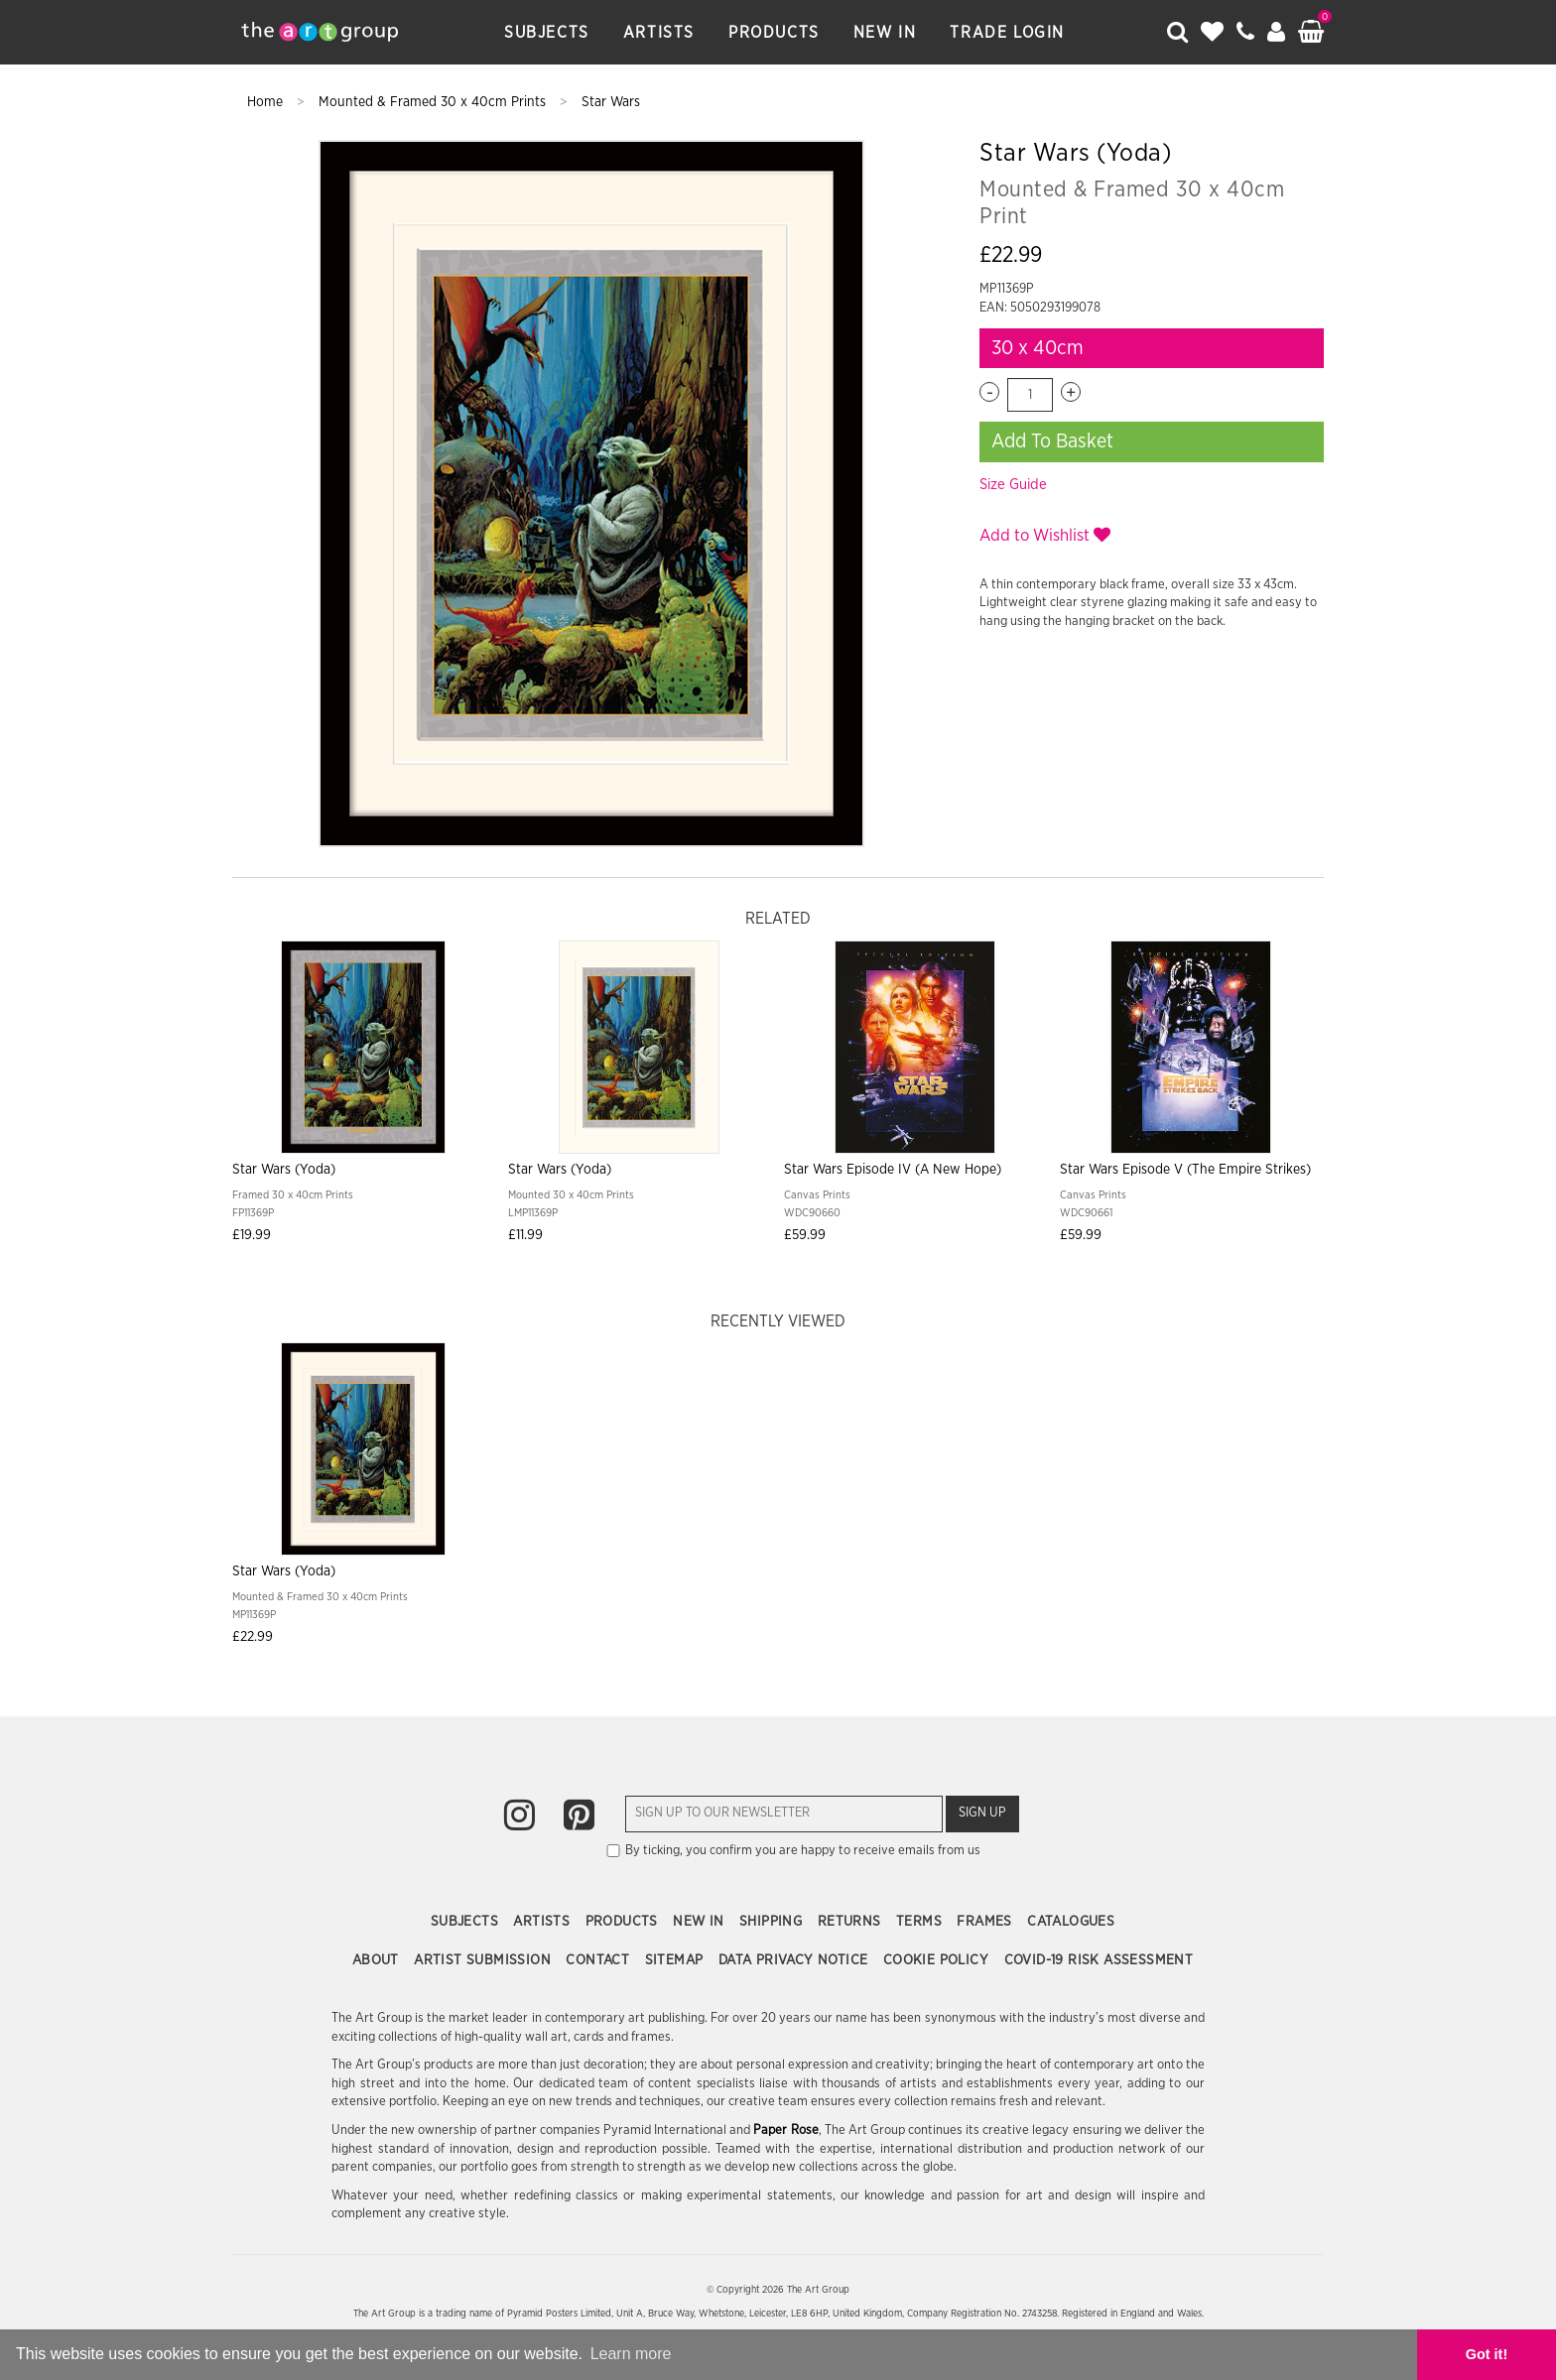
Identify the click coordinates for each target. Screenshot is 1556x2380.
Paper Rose (785, 2130)
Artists (659, 33)
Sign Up (982, 1813)
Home (267, 102)
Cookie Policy (938, 1960)
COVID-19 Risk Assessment (1099, 1960)
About (377, 1960)
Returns (851, 1922)
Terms (921, 1922)
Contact (599, 1960)
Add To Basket (1052, 441)
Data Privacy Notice (795, 1960)
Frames (986, 1922)
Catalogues (1070, 1922)
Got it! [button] (1486, 2354)
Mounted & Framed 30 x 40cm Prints (434, 102)
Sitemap (676, 1960)
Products (774, 33)
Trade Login (1007, 33)
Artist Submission (484, 1960)
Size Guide (1013, 484)
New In (885, 33)
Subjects (546, 33)
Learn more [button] (631, 2353)
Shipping (773, 1922)
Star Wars (611, 102)
